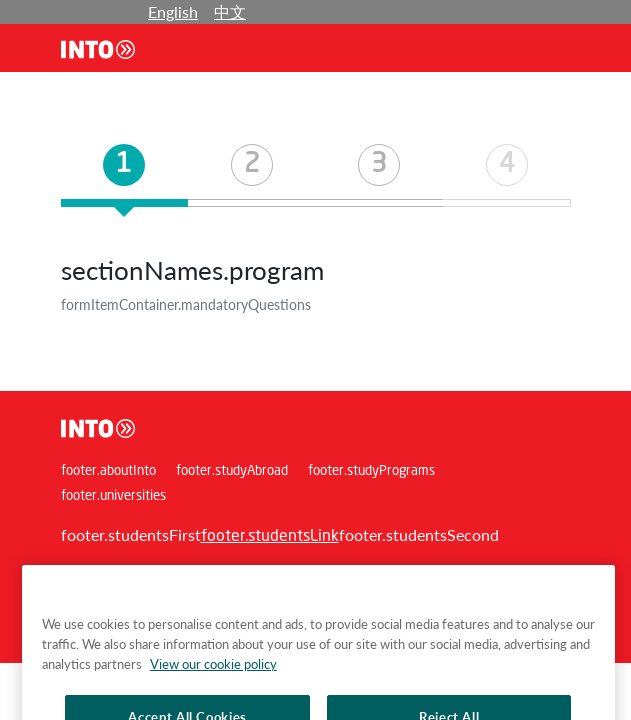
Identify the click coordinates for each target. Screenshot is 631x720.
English (173, 11)
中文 (230, 11)
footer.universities (113, 496)
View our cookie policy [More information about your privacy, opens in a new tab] (213, 679)
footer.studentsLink (270, 537)
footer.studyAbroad (232, 471)
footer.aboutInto (108, 471)
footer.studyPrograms (371, 471)
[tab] (125, 175)
